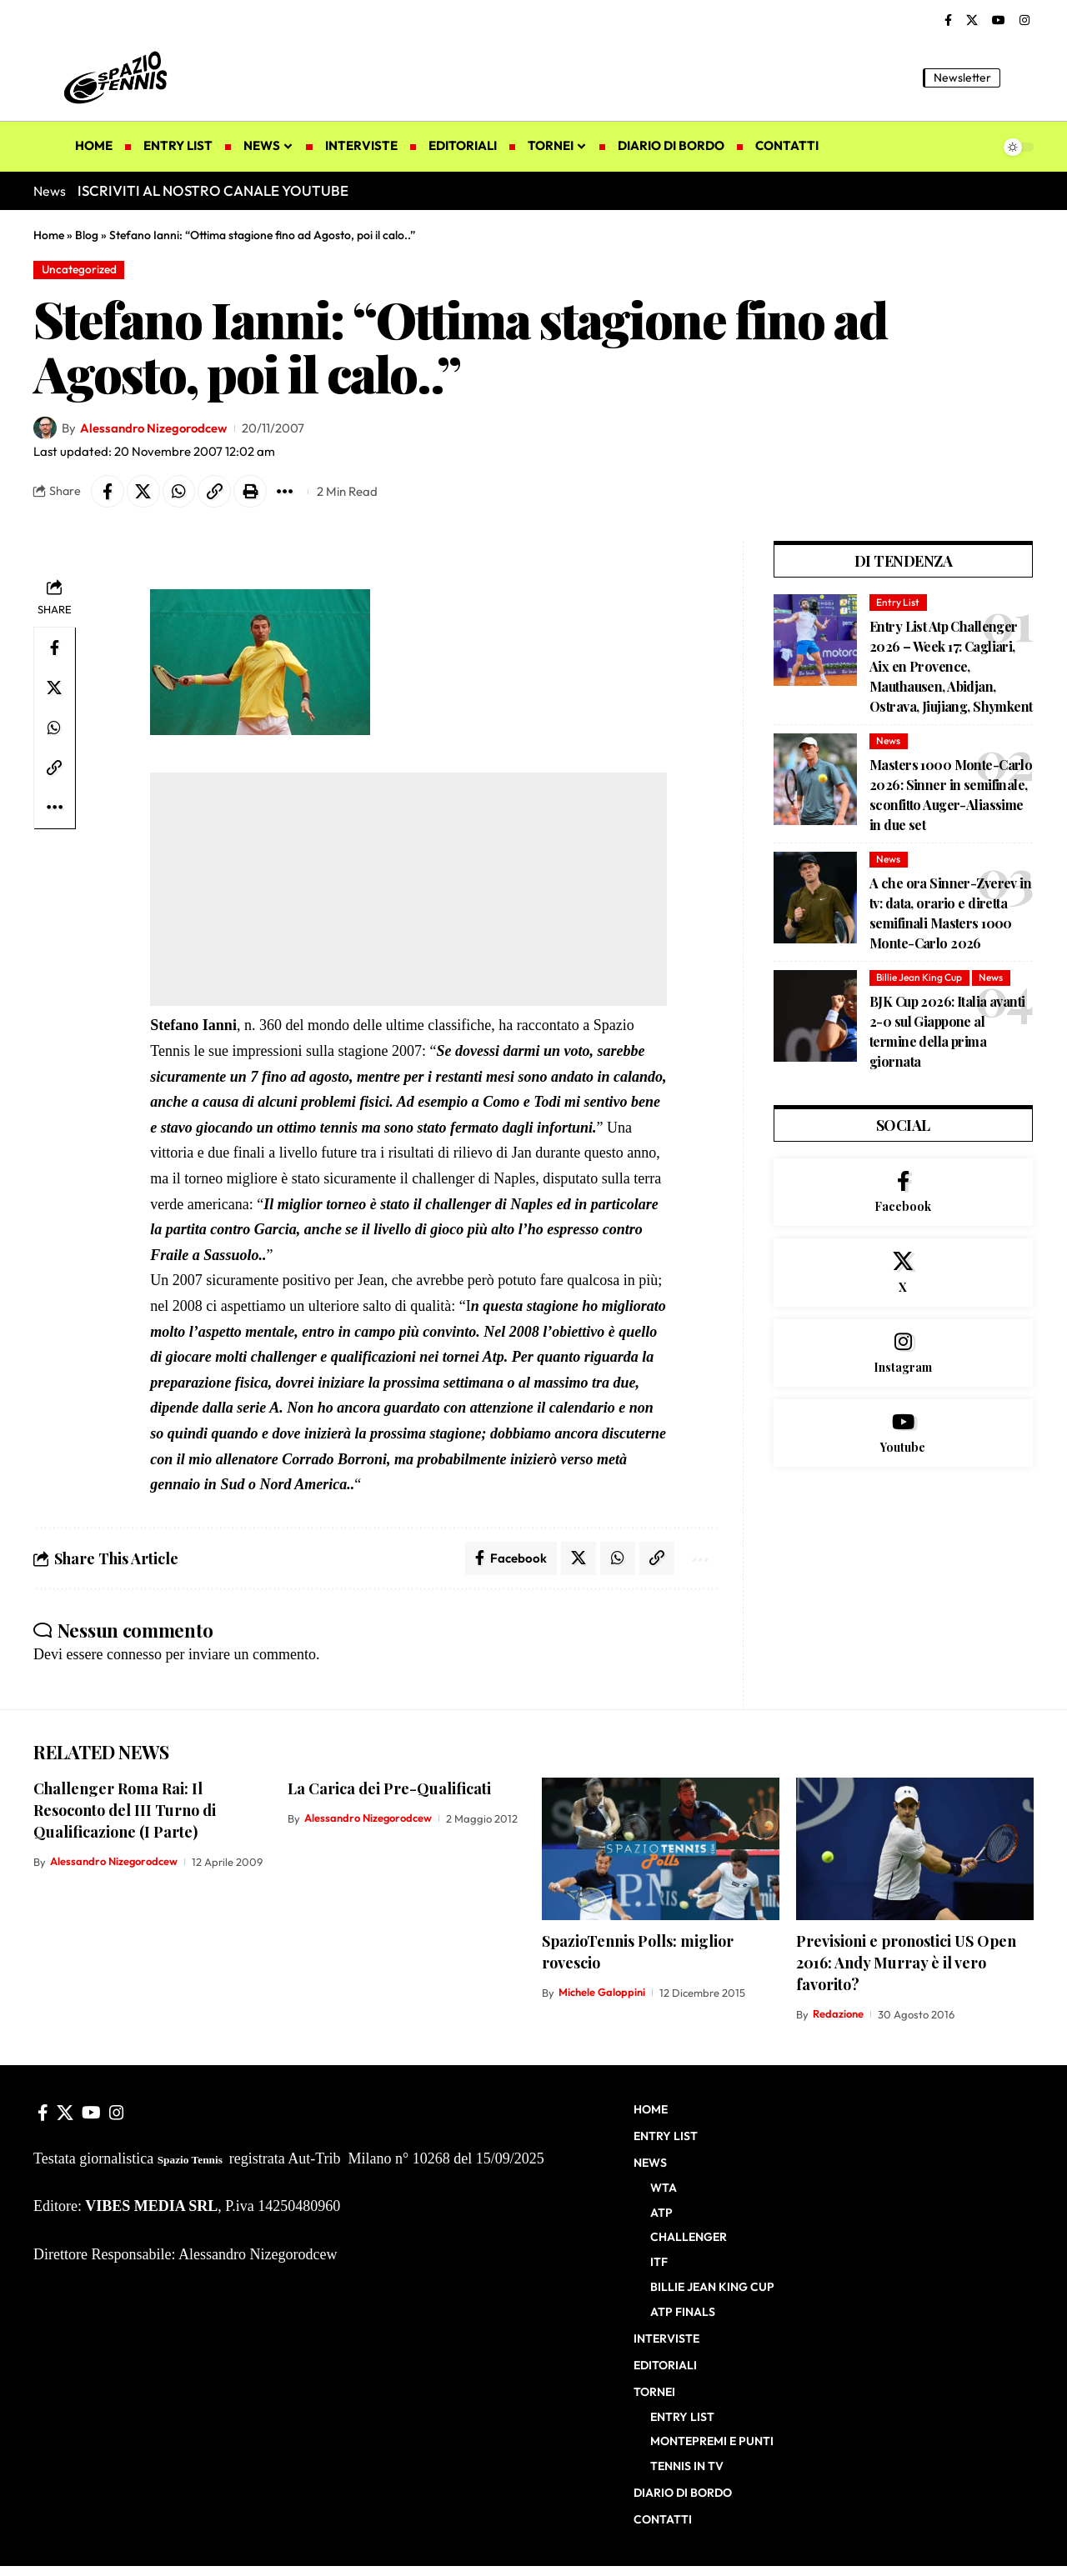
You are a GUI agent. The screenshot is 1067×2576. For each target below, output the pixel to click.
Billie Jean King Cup (919, 978)
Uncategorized (80, 269)
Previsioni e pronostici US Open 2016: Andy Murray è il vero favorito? (906, 1962)
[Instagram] (1024, 21)
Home (48, 235)
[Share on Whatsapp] (179, 491)
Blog (86, 235)
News (888, 741)
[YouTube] (998, 21)
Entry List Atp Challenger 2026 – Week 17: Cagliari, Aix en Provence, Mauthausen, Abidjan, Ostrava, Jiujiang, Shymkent (951, 666)
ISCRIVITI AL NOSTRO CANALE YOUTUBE (213, 190)
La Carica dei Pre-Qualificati (389, 1788)
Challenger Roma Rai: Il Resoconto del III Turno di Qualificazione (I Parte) (124, 1810)
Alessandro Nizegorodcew (154, 428)
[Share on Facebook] (107, 491)
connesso (134, 1655)
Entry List (897, 602)
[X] (972, 21)
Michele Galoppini (602, 1992)
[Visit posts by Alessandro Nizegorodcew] (45, 428)
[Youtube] (903, 1435)
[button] (1021, 77)
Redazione (838, 2015)
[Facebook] (948, 21)
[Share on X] (143, 491)
